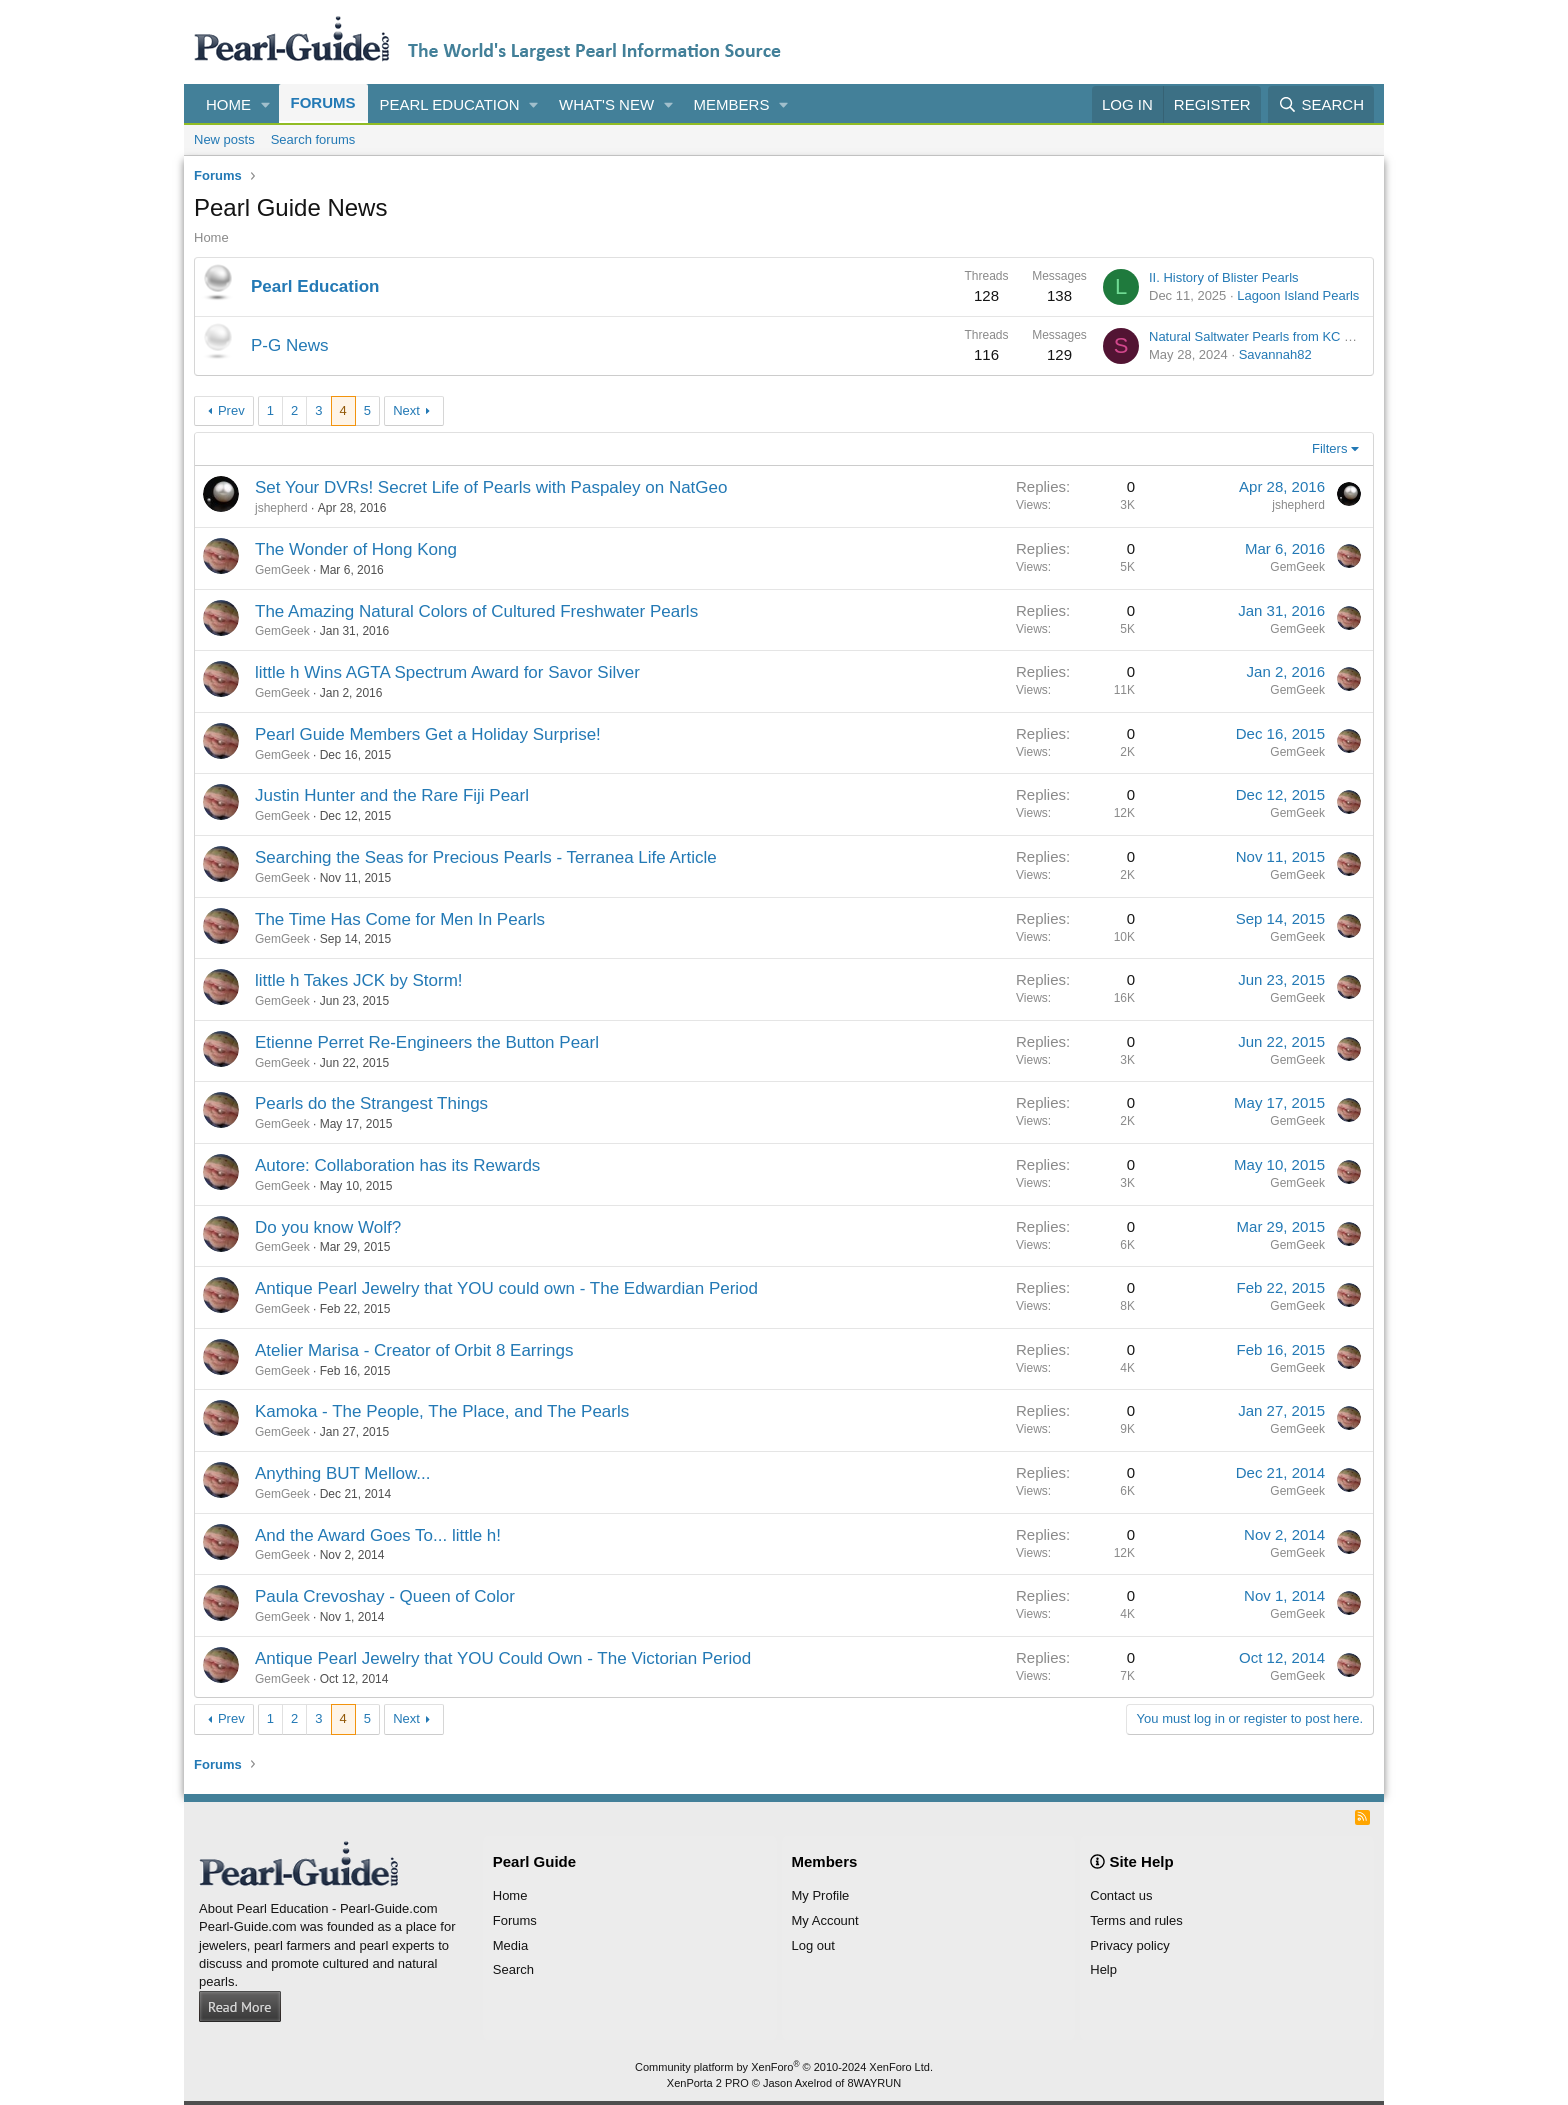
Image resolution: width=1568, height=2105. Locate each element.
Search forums (313, 139)
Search (513, 1969)
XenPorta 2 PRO (708, 2083)
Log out (813, 1945)
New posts (224, 139)
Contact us (1121, 1895)
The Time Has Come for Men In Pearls (400, 919)
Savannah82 (1275, 354)
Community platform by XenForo (784, 2067)
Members (732, 104)
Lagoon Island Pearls (1298, 295)
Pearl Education (450, 104)
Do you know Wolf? (328, 1227)
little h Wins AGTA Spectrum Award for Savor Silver (447, 672)
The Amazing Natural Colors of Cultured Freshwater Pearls (476, 611)
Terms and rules (1136, 1920)
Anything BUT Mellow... (342, 1473)
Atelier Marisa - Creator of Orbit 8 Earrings (414, 1350)
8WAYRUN (874, 2083)
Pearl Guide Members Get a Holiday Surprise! (428, 734)
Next (406, 410)
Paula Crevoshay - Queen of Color (385, 1596)
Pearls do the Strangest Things (371, 1103)
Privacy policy (1129, 1945)
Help (1103, 1969)
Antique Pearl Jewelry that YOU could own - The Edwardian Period (506, 1288)
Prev (231, 410)
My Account (825, 1920)
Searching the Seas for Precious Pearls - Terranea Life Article (486, 857)
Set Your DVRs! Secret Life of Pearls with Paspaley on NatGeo (491, 487)
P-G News (289, 345)
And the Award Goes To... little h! (378, 1535)
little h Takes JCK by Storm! (359, 980)
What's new (606, 104)
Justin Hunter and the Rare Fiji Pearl (392, 795)
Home (228, 104)
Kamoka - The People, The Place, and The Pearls (442, 1411)
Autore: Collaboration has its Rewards (397, 1165)
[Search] (1321, 104)
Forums (323, 102)
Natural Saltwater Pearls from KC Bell (1257, 336)
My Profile (821, 1895)
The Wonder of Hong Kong (356, 549)
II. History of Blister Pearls (1224, 277)
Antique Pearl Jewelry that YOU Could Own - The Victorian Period (503, 1658)
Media (510, 1945)
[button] (266, 104)
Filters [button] (1329, 448)
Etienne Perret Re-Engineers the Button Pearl (427, 1042)
